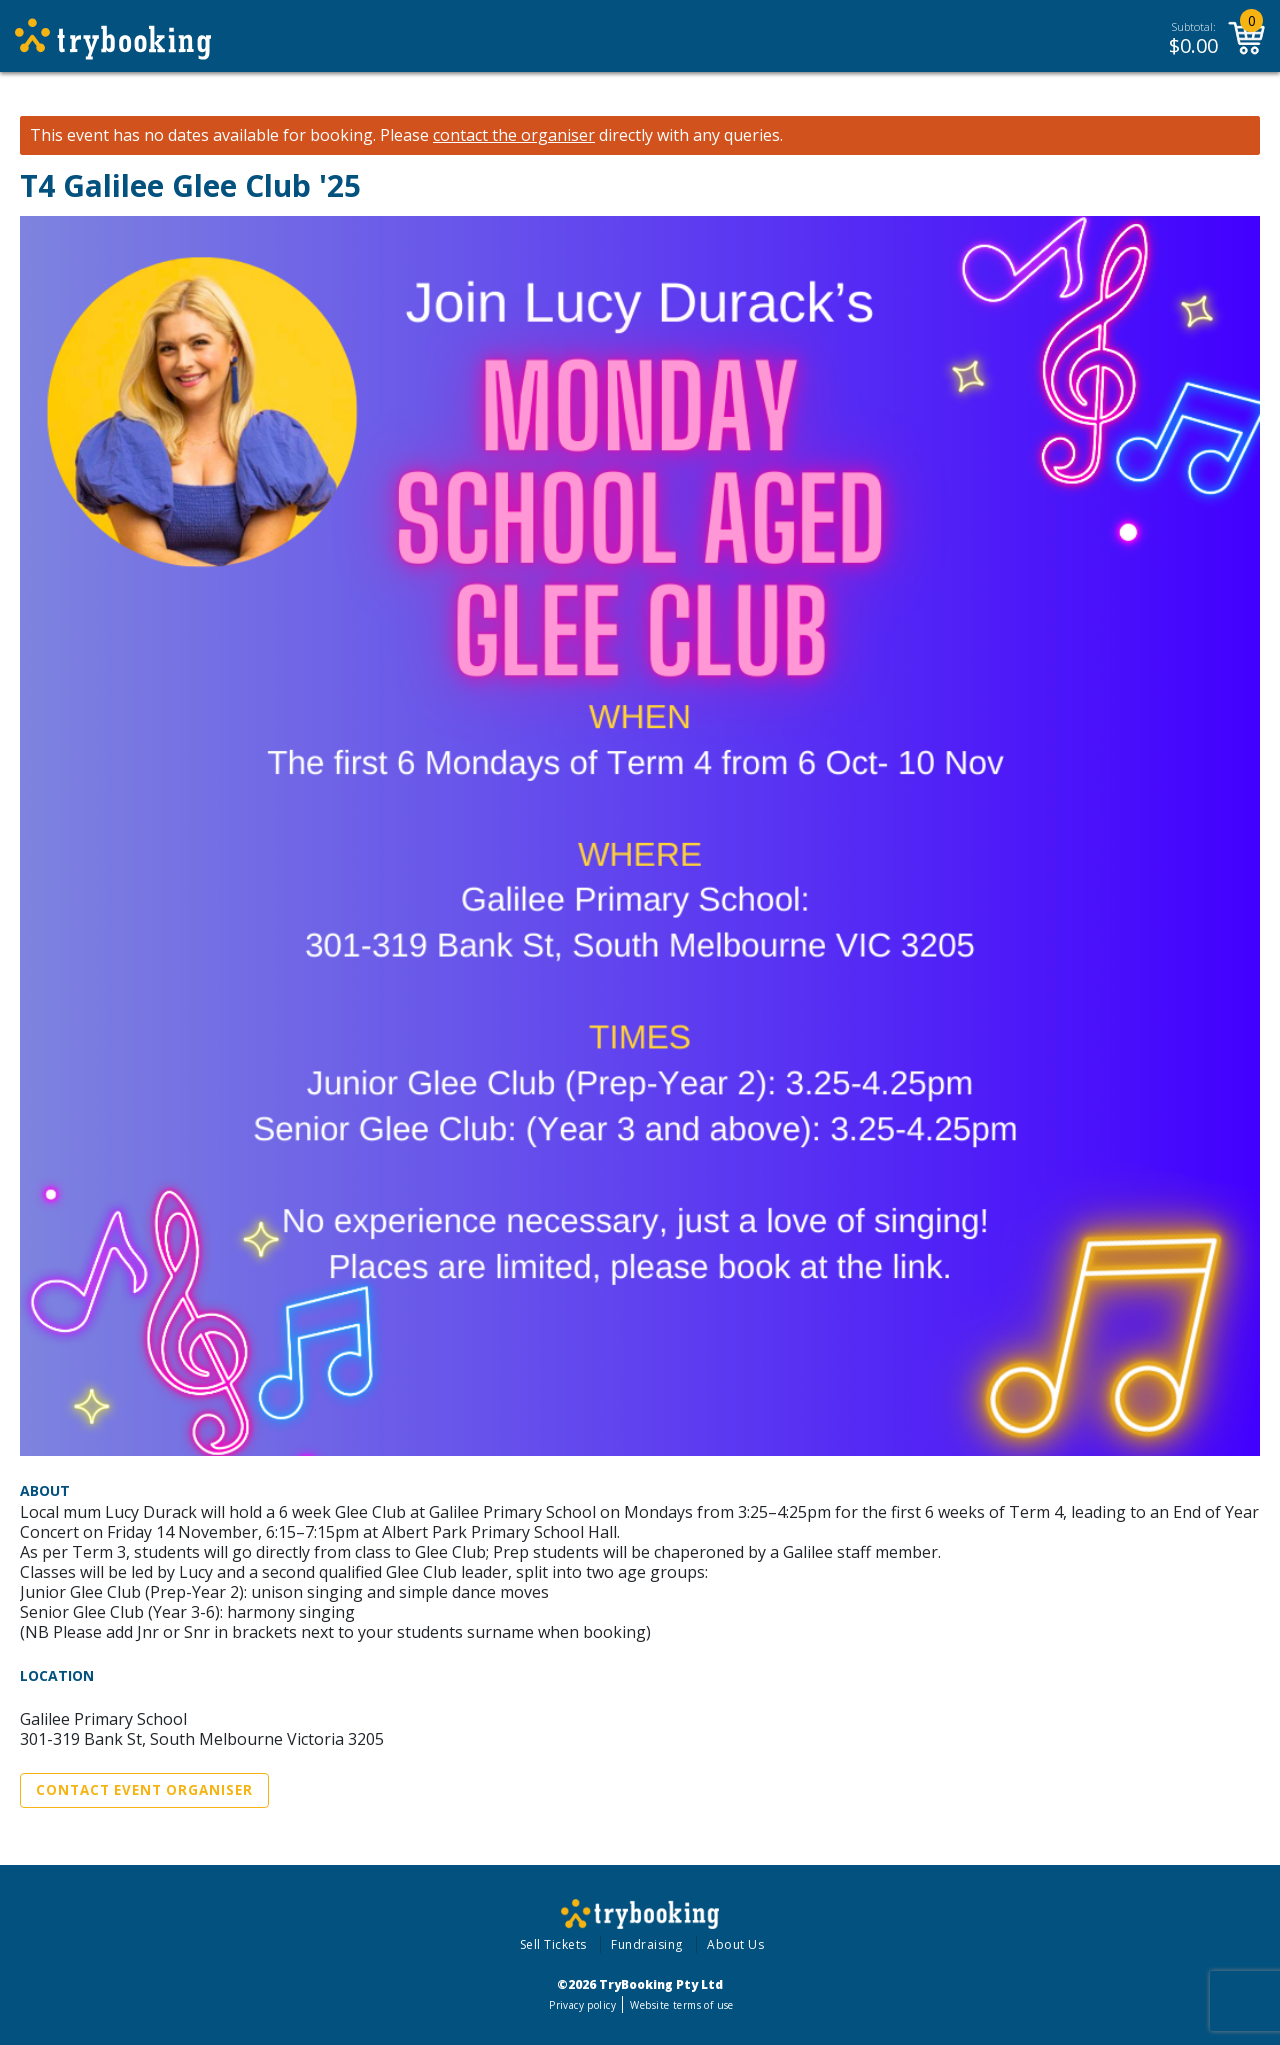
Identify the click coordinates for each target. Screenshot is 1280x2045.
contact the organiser (514, 135)
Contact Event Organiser (144, 1790)
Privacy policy (582, 2005)
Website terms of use (681, 2005)
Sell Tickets (553, 1944)
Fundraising (647, 1944)
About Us (735, 1944)
